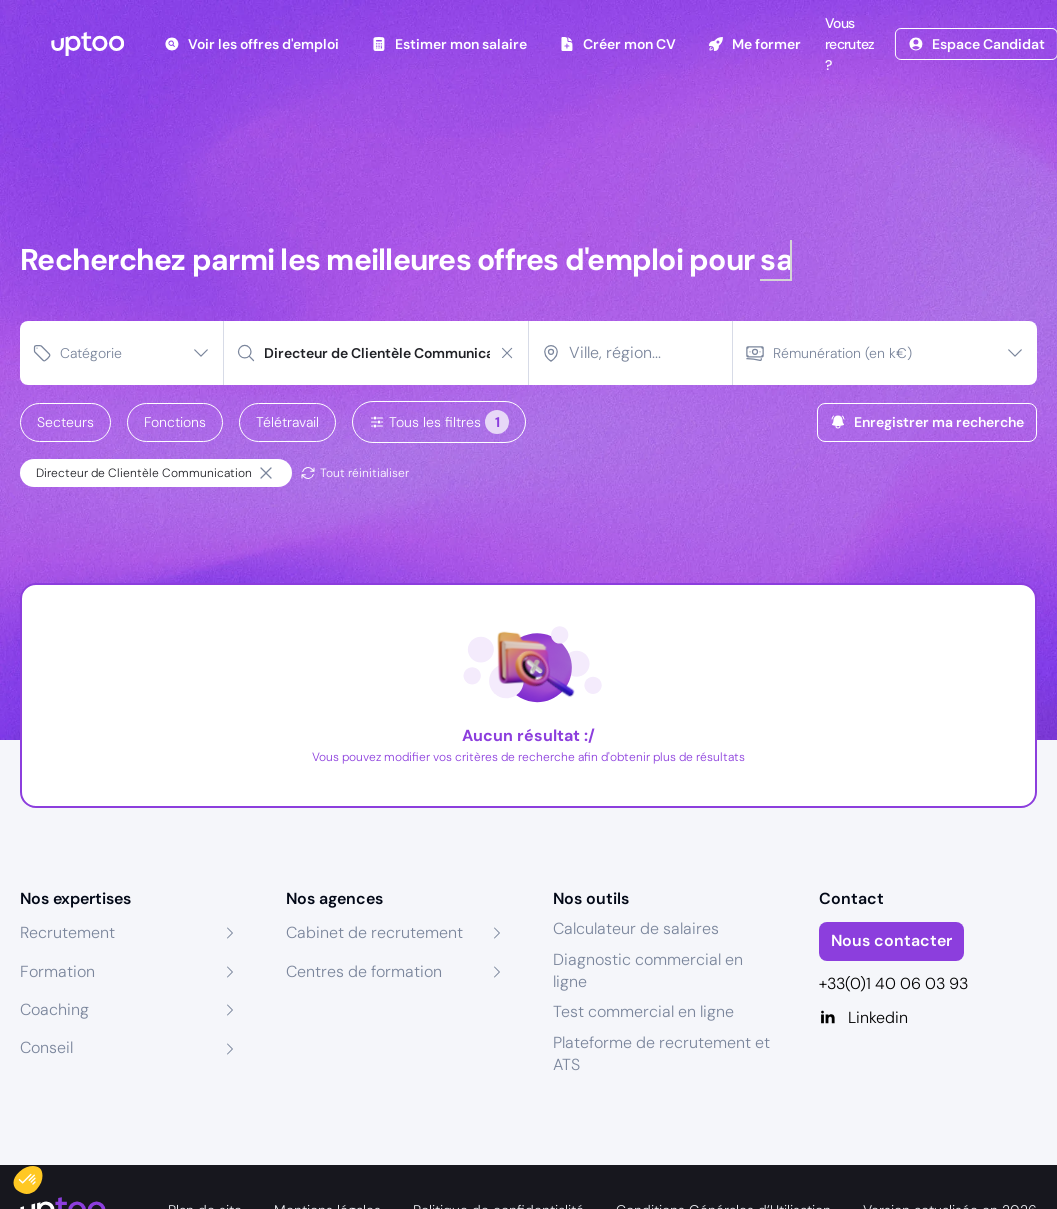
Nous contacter (891, 940)
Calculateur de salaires (636, 928)
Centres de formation (364, 971)
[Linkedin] (928, 1018)
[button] (42, 1175)
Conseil (46, 1047)
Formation (57, 971)
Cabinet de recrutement (374, 932)
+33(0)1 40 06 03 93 (893, 983)
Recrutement (67, 932)
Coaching (54, 1009)
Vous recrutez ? (847, 44)
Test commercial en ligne (643, 1011)
